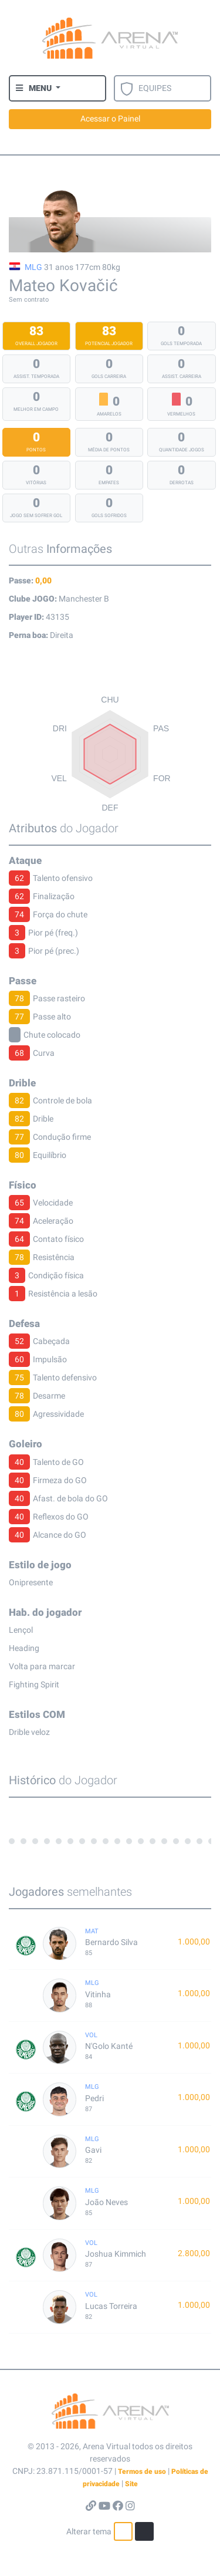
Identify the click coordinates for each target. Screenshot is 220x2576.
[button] (38, 88)
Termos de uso (142, 2471)
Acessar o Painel (110, 118)
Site (131, 2484)
